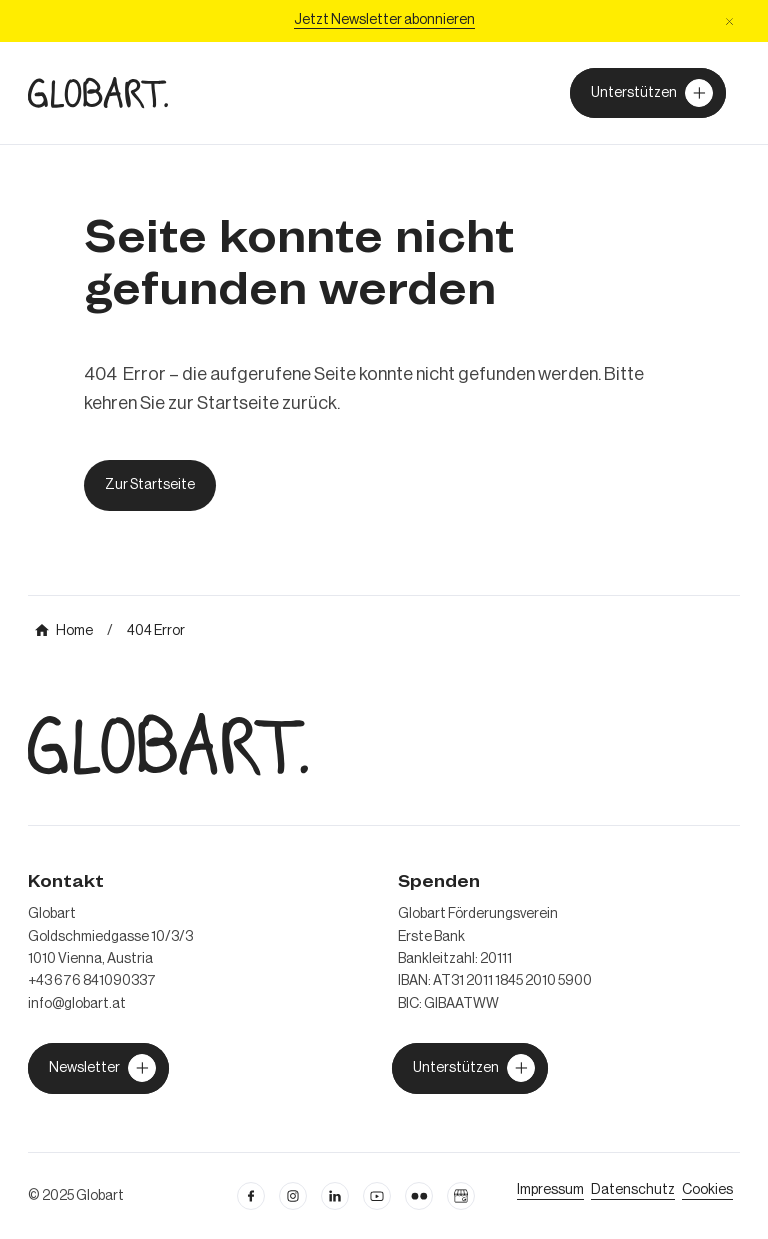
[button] (729, 21)
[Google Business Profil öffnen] (461, 1196)
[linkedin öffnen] (377, 1196)
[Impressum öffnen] (550, 1190)
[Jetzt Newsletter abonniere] (384, 21)
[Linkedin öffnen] (335, 1196)
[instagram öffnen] (293, 1196)
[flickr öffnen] (419, 1196)
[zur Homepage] (98, 92)
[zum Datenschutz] (633, 1190)
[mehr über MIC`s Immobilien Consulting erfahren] (64, 631)
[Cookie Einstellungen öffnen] (707, 1190)
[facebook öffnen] (251, 1196)
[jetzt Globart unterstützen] (98, 1068)
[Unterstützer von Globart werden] (648, 93)
